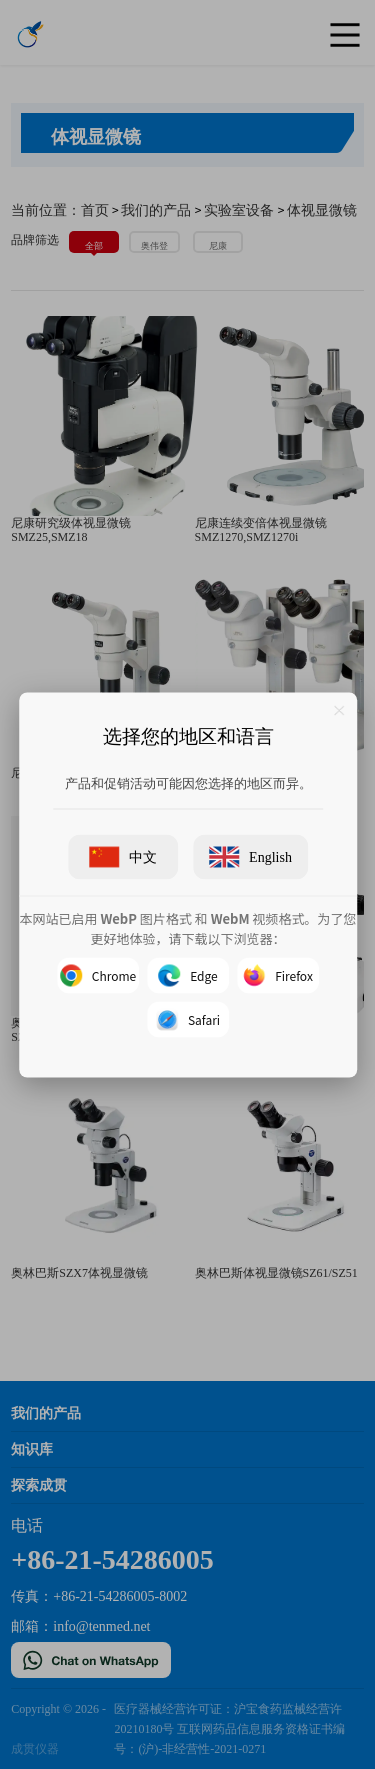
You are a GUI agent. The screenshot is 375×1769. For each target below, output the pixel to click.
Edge (188, 975)
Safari (187, 1019)
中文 (123, 856)
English (250, 856)
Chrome (97, 975)
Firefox (278, 975)
